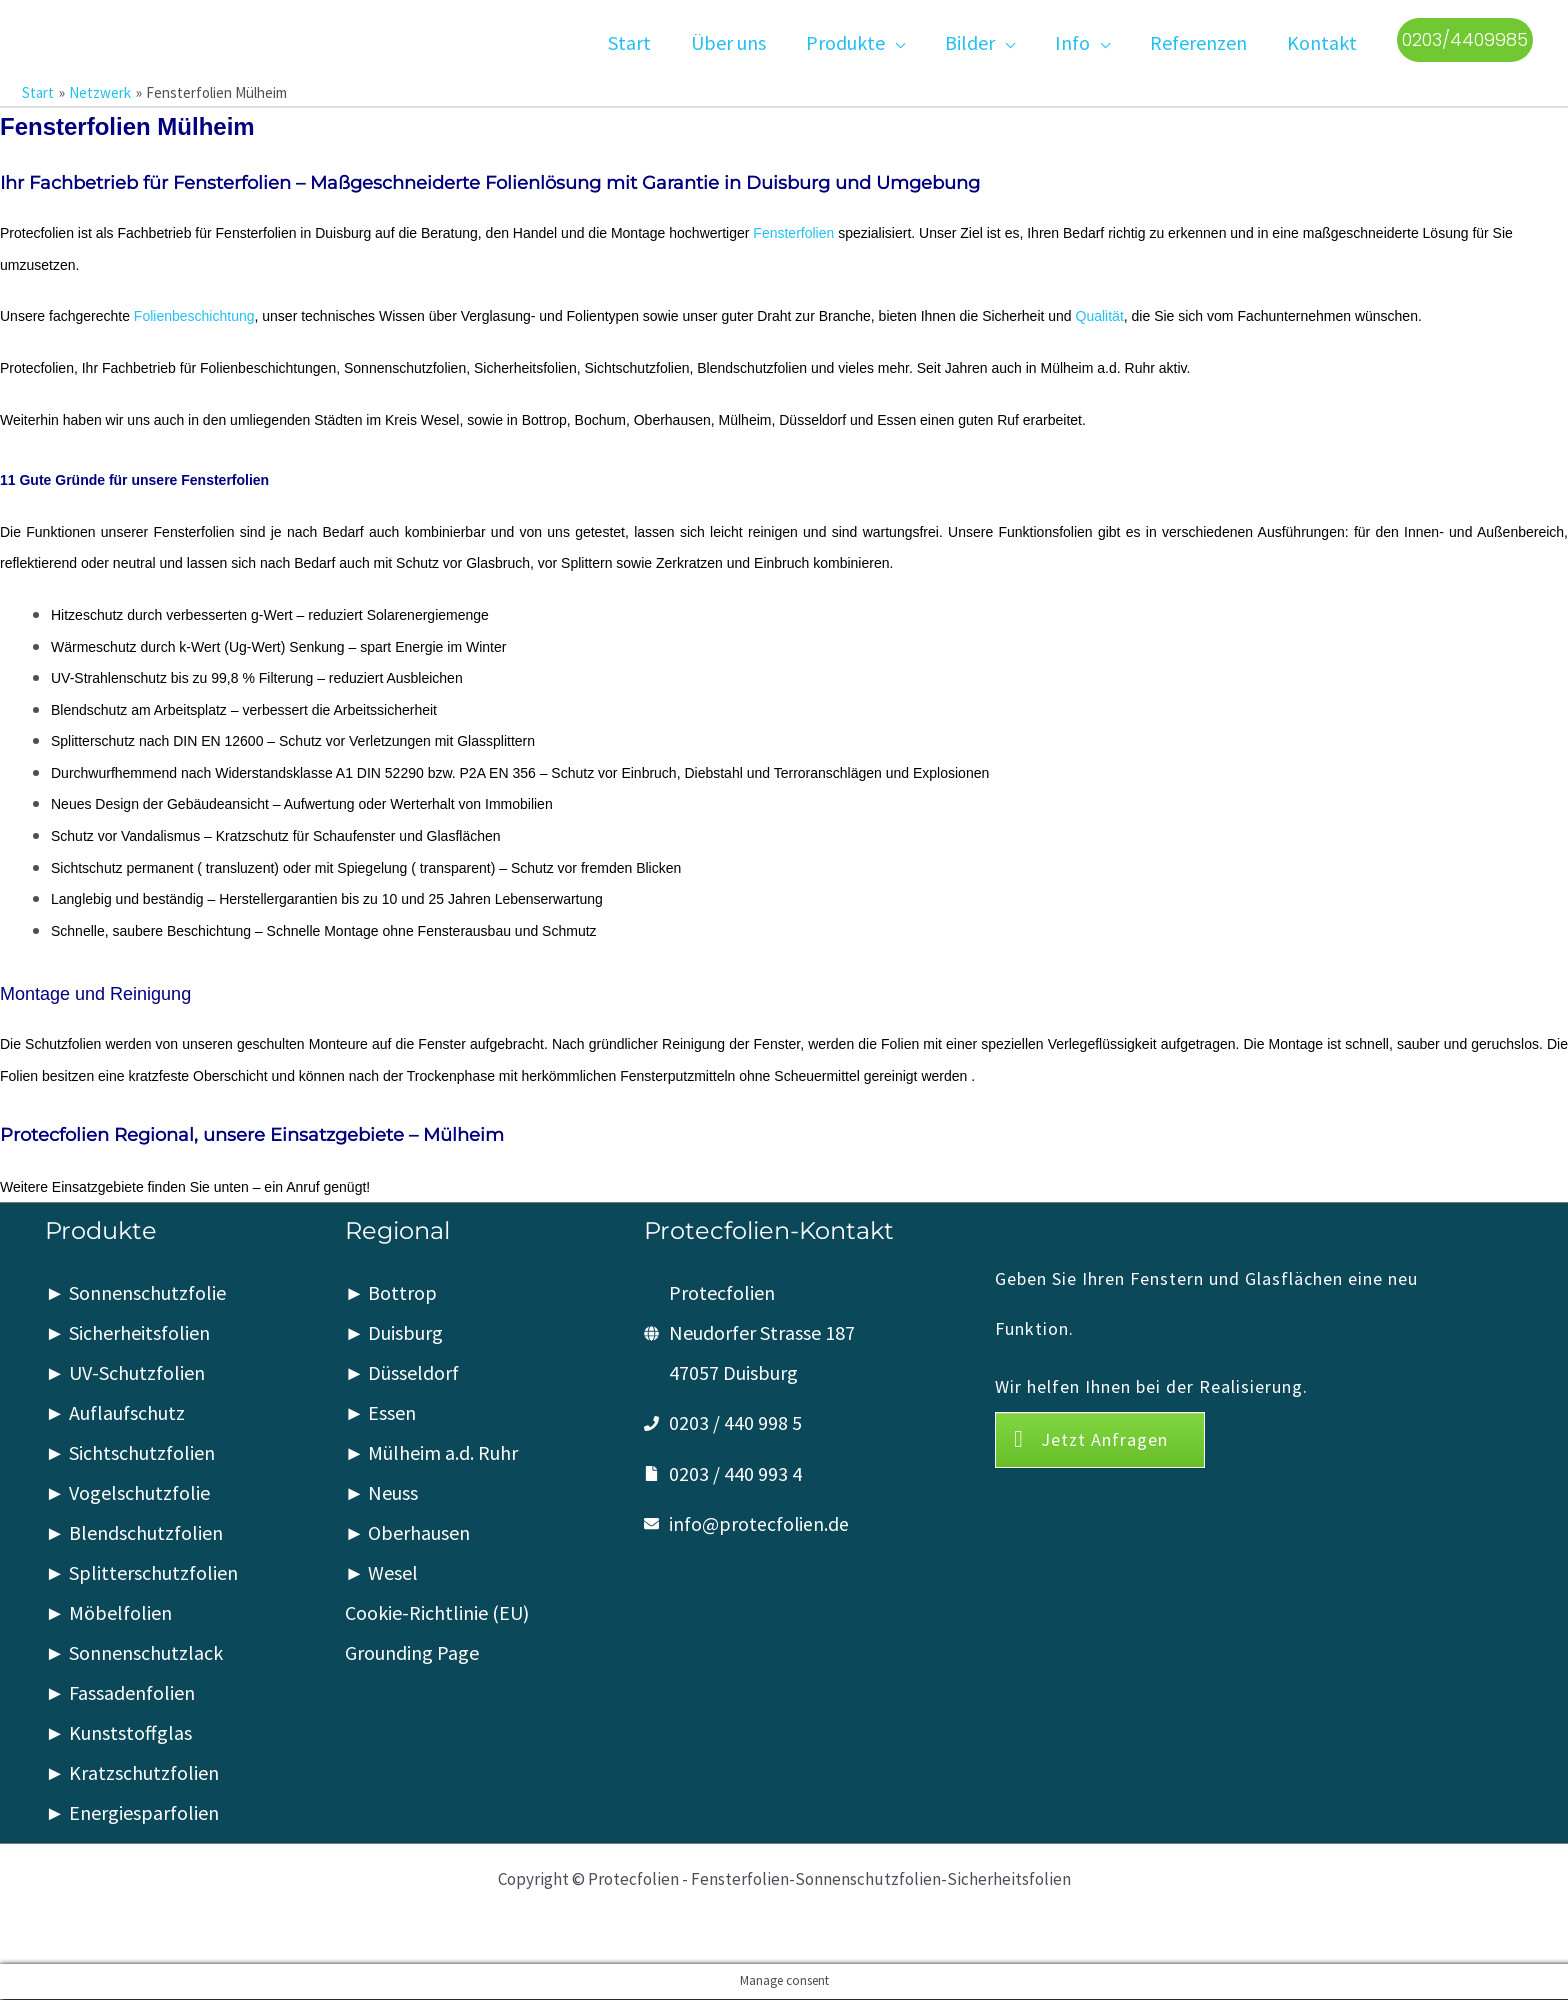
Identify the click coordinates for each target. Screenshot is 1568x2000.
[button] (895, 40)
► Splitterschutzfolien (141, 1573)
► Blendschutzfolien (134, 1533)
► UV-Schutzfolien (125, 1373)
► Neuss (382, 1493)
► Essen (381, 1413)
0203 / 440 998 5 (735, 1423)
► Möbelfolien (108, 1613)
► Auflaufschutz (115, 1413)
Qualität (1100, 317)
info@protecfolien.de (759, 1523)
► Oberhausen (408, 1533)
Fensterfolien (793, 233)
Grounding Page (412, 1653)
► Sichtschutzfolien (130, 1453)
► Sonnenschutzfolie (135, 1293)
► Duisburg (394, 1333)
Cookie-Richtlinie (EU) (437, 1613)
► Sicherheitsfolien (127, 1333)
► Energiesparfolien (132, 1813)
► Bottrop (391, 1293)
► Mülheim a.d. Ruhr (432, 1453)
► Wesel (382, 1573)
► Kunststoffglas (118, 1733)
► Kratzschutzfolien (132, 1773)
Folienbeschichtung (194, 317)
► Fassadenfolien (120, 1693)
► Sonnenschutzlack (134, 1653)
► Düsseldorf (402, 1373)
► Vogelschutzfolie (127, 1493)
